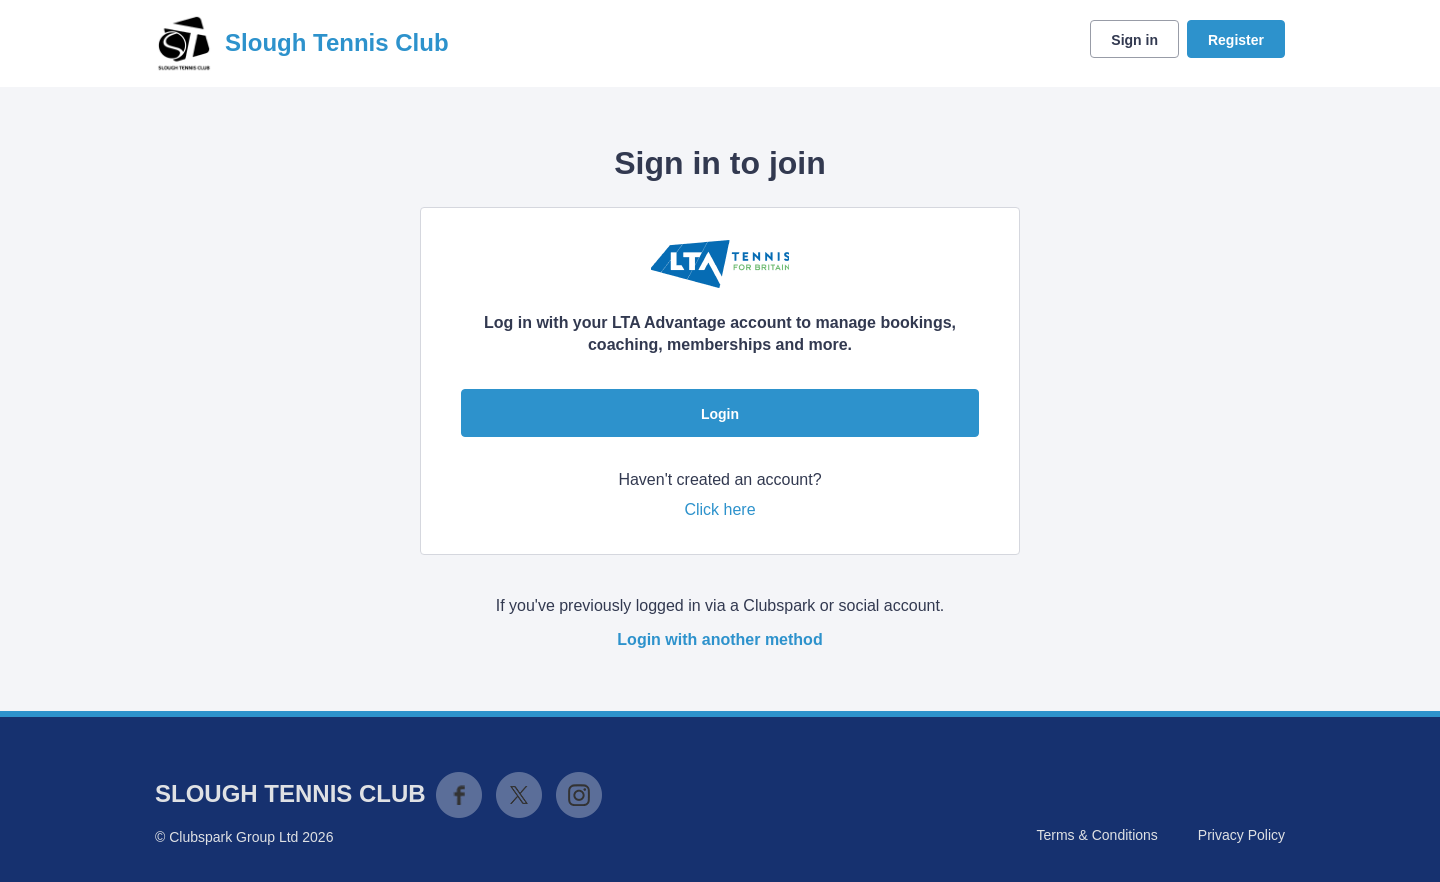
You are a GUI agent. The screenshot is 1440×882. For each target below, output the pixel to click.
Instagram (579, 795)
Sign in (1134, 40)
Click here (719, 509)
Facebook (459, 795)
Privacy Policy (1241, 835)
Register (1236, 40)
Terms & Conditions (1096, 835)
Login (720, 414)
